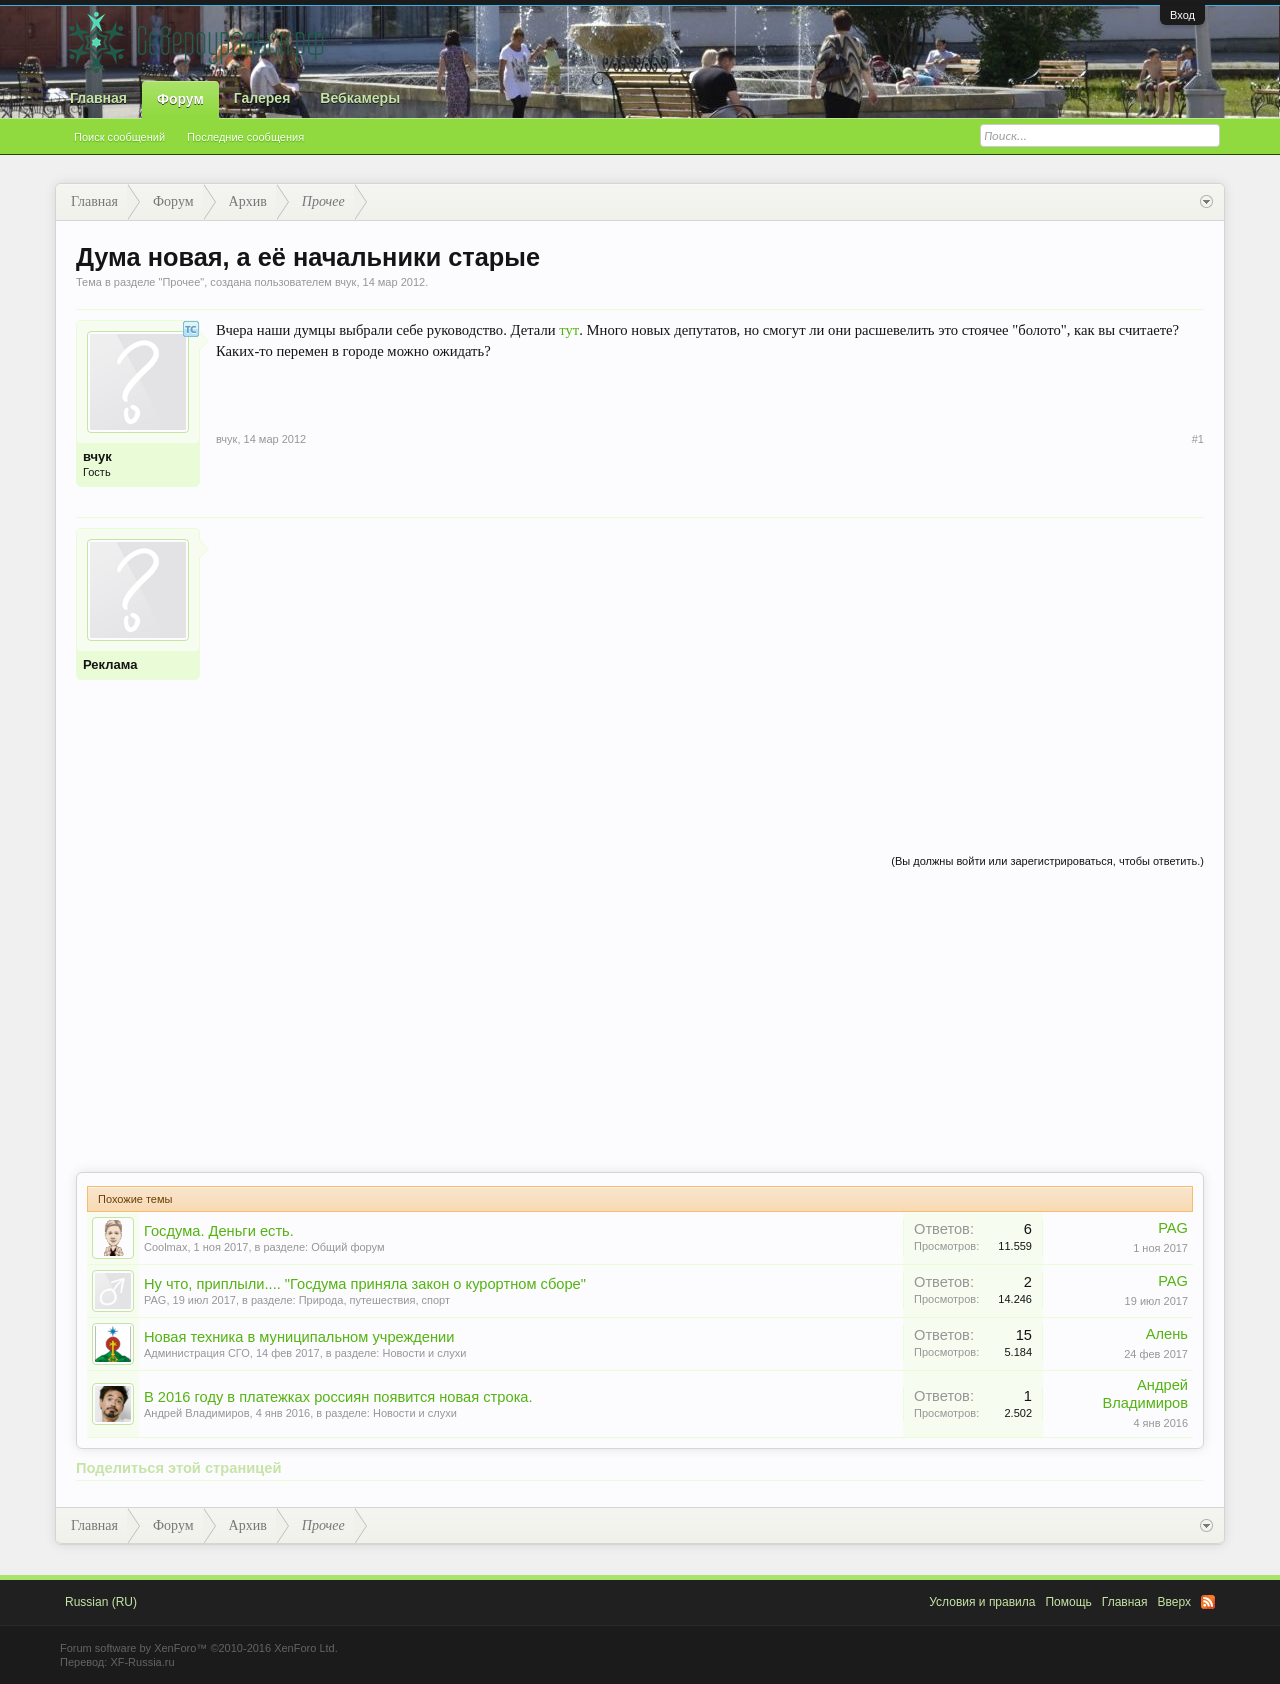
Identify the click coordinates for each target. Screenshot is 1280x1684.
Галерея (262, 98)
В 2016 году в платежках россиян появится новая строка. (338, 1397)
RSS (1208, 1602)
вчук (345, 282)
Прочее (181, 282)
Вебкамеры (360, 98)
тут (569, 330)
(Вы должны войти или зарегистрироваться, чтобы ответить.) (1047, 861)
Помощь (1068, 1602)
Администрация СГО (197, 1353)
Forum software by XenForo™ (199, 1648)
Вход (1182, 15)
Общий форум (347, 1247)
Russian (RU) (101, 1602)
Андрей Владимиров (197, 1413)
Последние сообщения (245, 137)
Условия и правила (982, 1602)
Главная (98, 98)
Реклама (110, 664)
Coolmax (165, 1247)
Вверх (1174, 1602)
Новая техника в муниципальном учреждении (299, 1337)
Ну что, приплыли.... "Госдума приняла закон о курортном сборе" (365, 1284)
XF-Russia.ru (142, 1662)
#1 (1198, 439)
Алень (1167, 1334)
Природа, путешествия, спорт (374, 1300)
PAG (1173, 1228)
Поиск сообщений (119, 137)
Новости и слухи (424, 1353)
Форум (180, 99)
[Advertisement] (710, 668)
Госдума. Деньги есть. (219, 1231)
